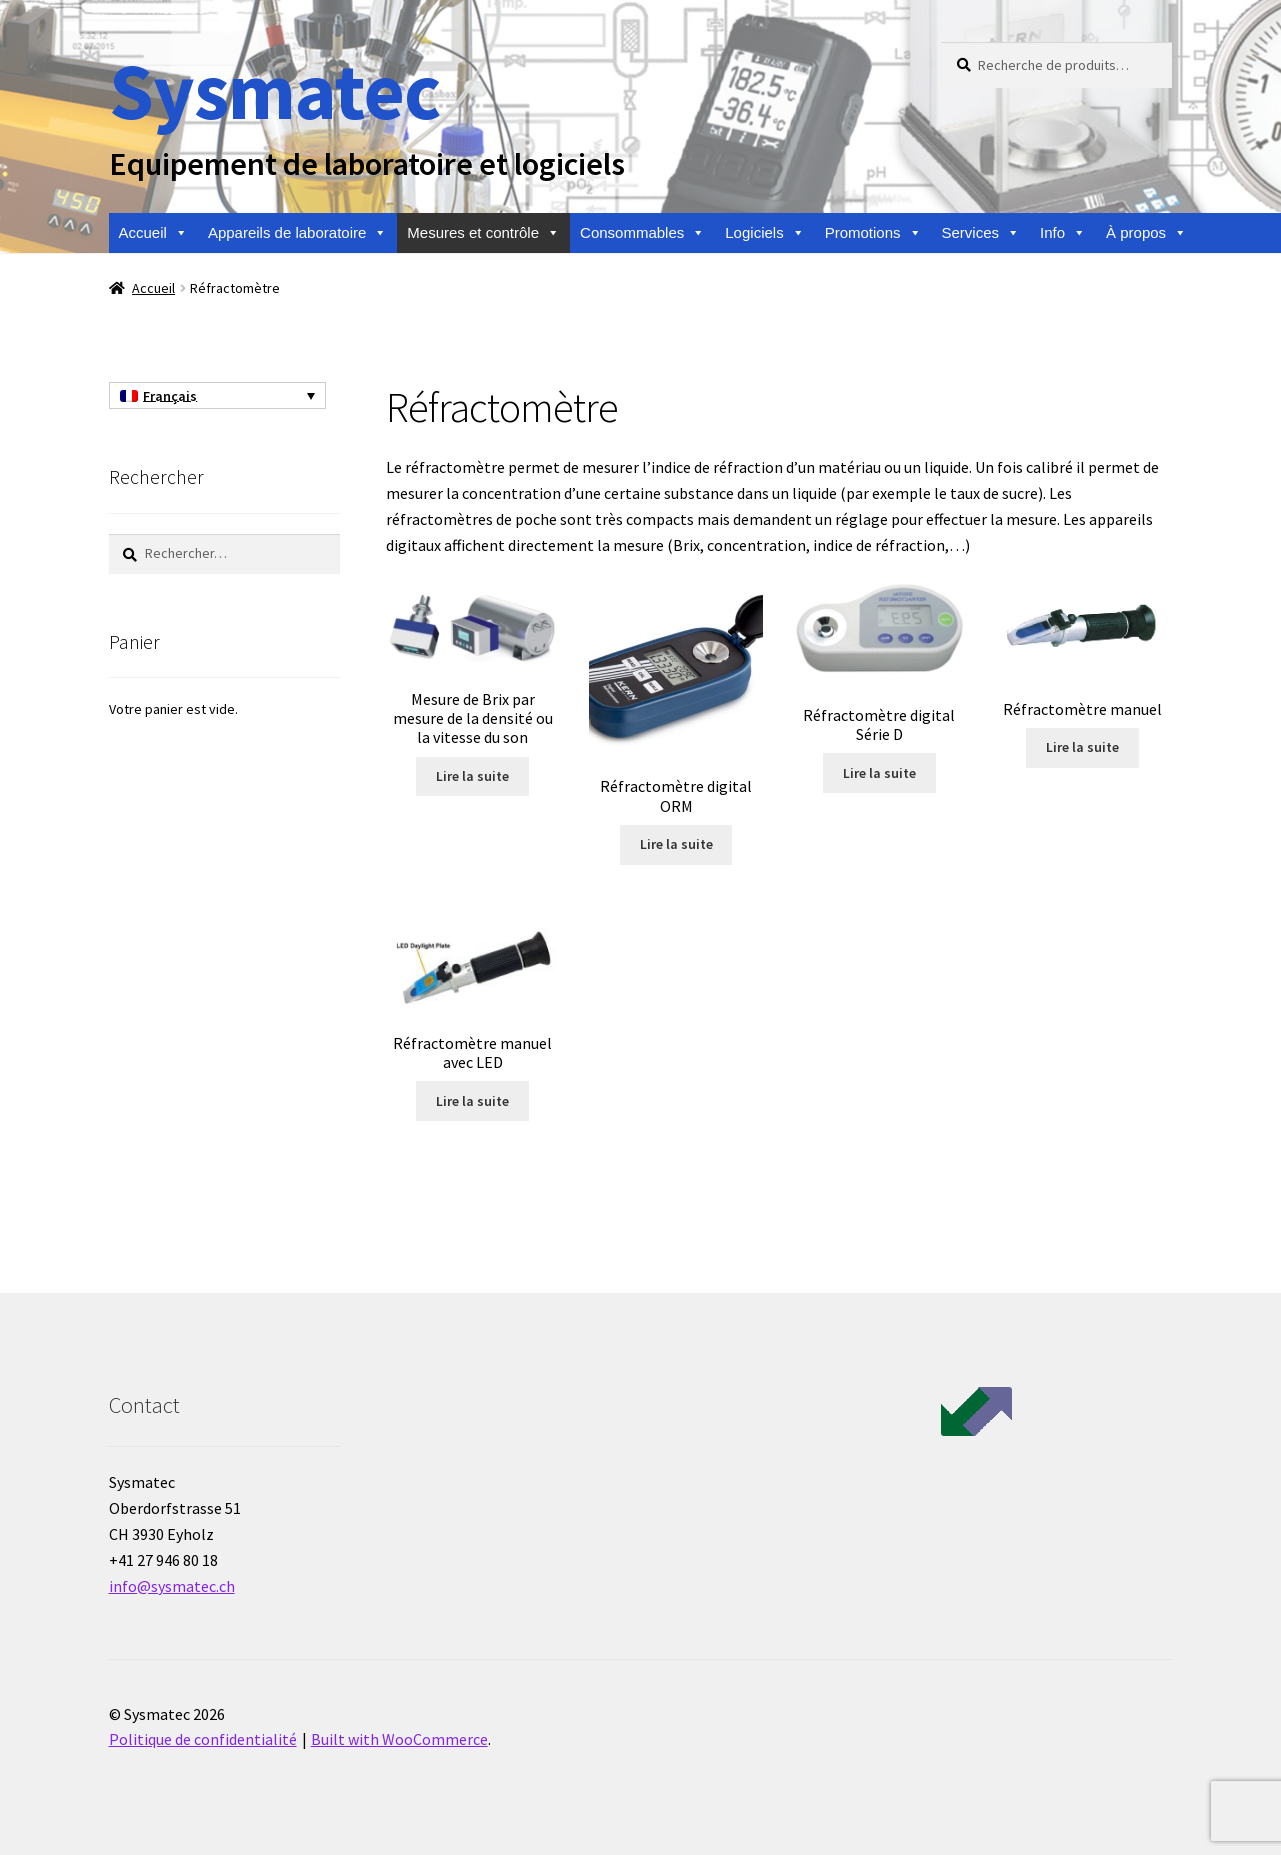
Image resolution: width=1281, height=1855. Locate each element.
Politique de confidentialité (203, 1739)
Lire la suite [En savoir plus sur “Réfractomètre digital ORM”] (676, 844)
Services (981, 233)
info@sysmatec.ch (172, 1586)
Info (1063, 233)
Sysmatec (274, 90)
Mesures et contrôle (483, 233)
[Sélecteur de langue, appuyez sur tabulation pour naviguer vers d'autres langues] (217, 396)
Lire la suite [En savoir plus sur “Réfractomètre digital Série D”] (879, 773)
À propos (1146, 233)
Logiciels (764, 233)
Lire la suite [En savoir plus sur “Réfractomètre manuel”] (1082, 747)
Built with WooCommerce (399, 1739)
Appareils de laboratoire (297, 233)
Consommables (642, 233)
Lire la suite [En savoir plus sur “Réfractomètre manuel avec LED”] (472, 1101)
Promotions (873, 233)
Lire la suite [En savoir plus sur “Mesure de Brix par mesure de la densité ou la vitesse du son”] (472, 776)
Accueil (153, 233)
